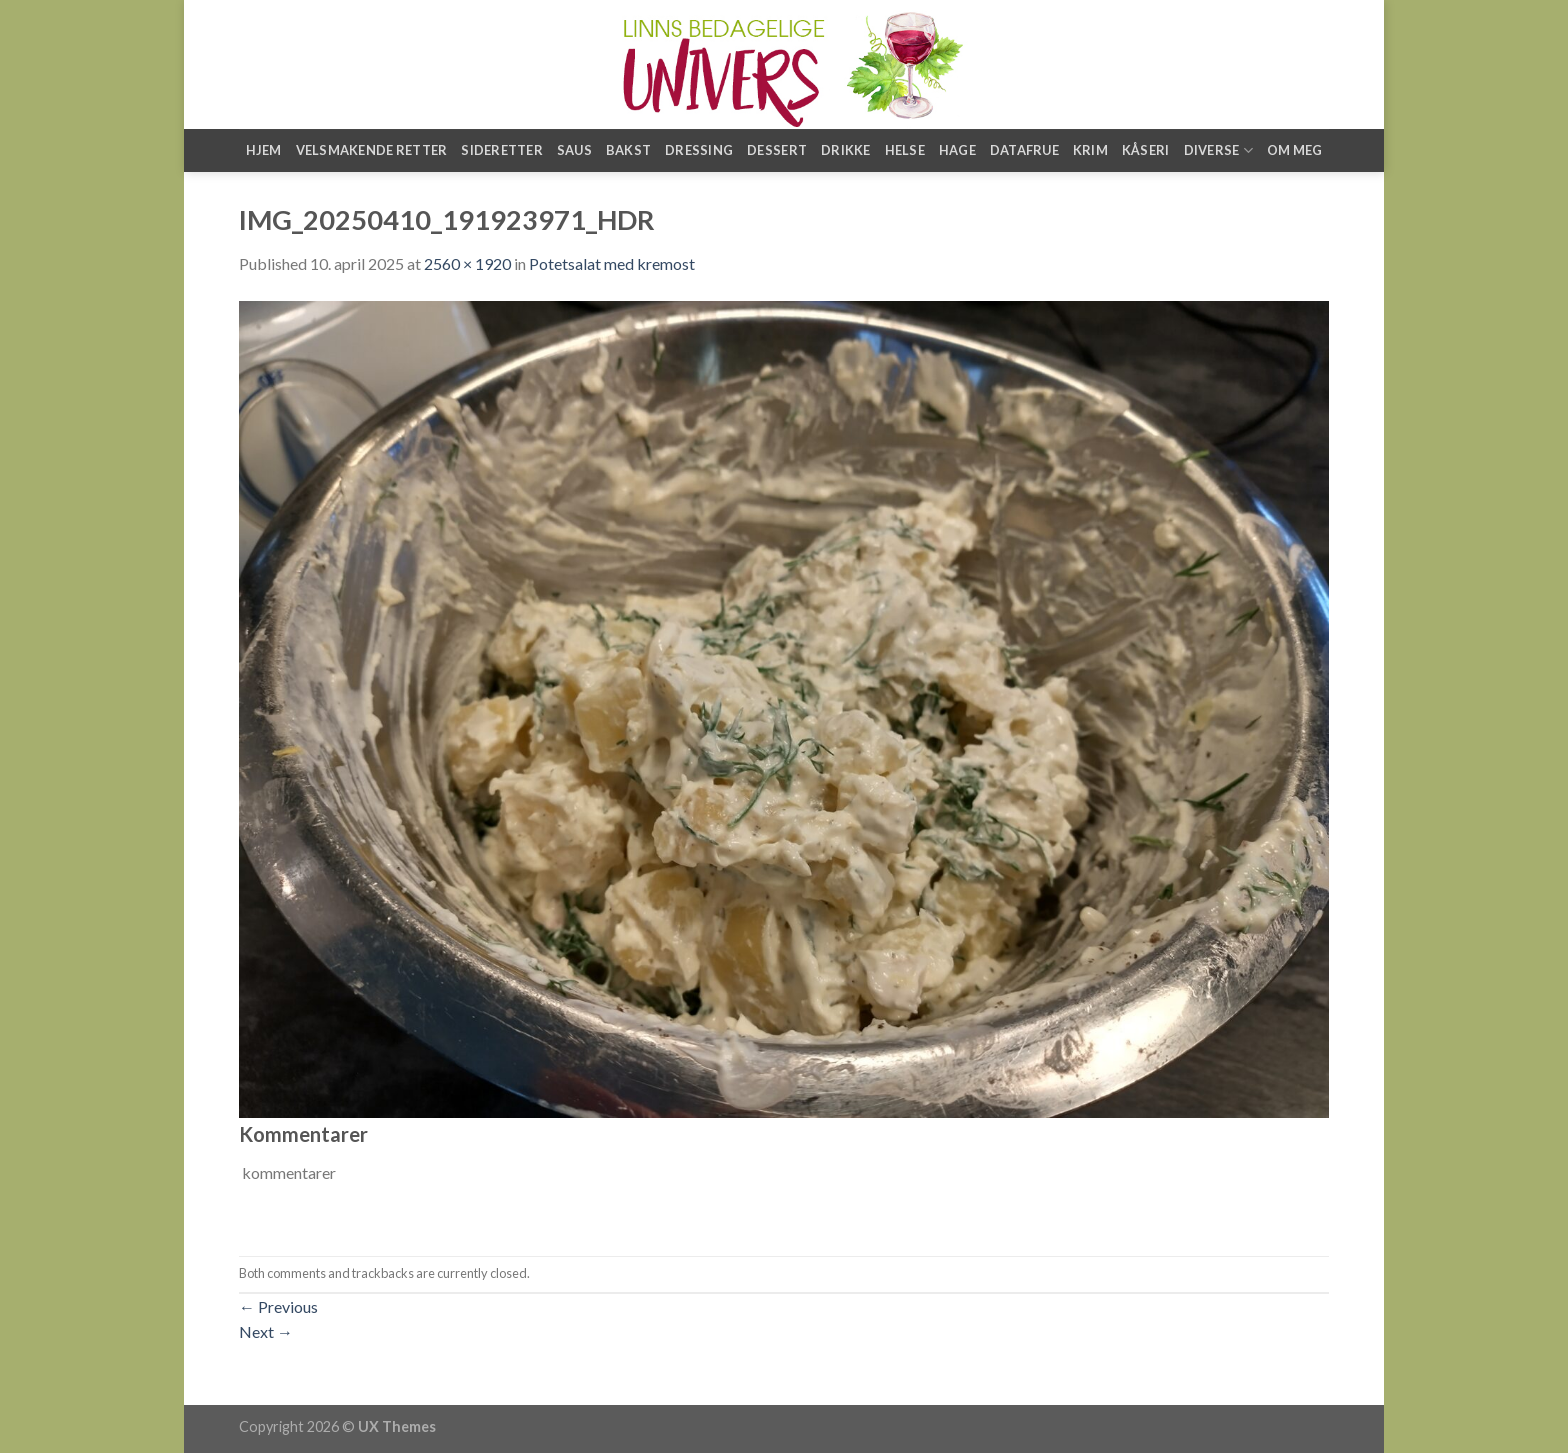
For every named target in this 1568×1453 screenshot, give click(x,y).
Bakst (628, 150)
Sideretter (502, 150)
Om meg (1295, 150)
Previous (278, 1306)
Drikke (846, 150)
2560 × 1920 (467, 263)
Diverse (1218, 150)
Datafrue (1024, 150)
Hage (957, 150)
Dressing (699, 150)
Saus (574, 150)
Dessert (777, 150)
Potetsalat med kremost (612, 263)
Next (266, 1331)
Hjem (264, 150)
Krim (1090, 150)
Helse (905, 150)
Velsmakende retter (372, 150)
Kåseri (1146, 150)
